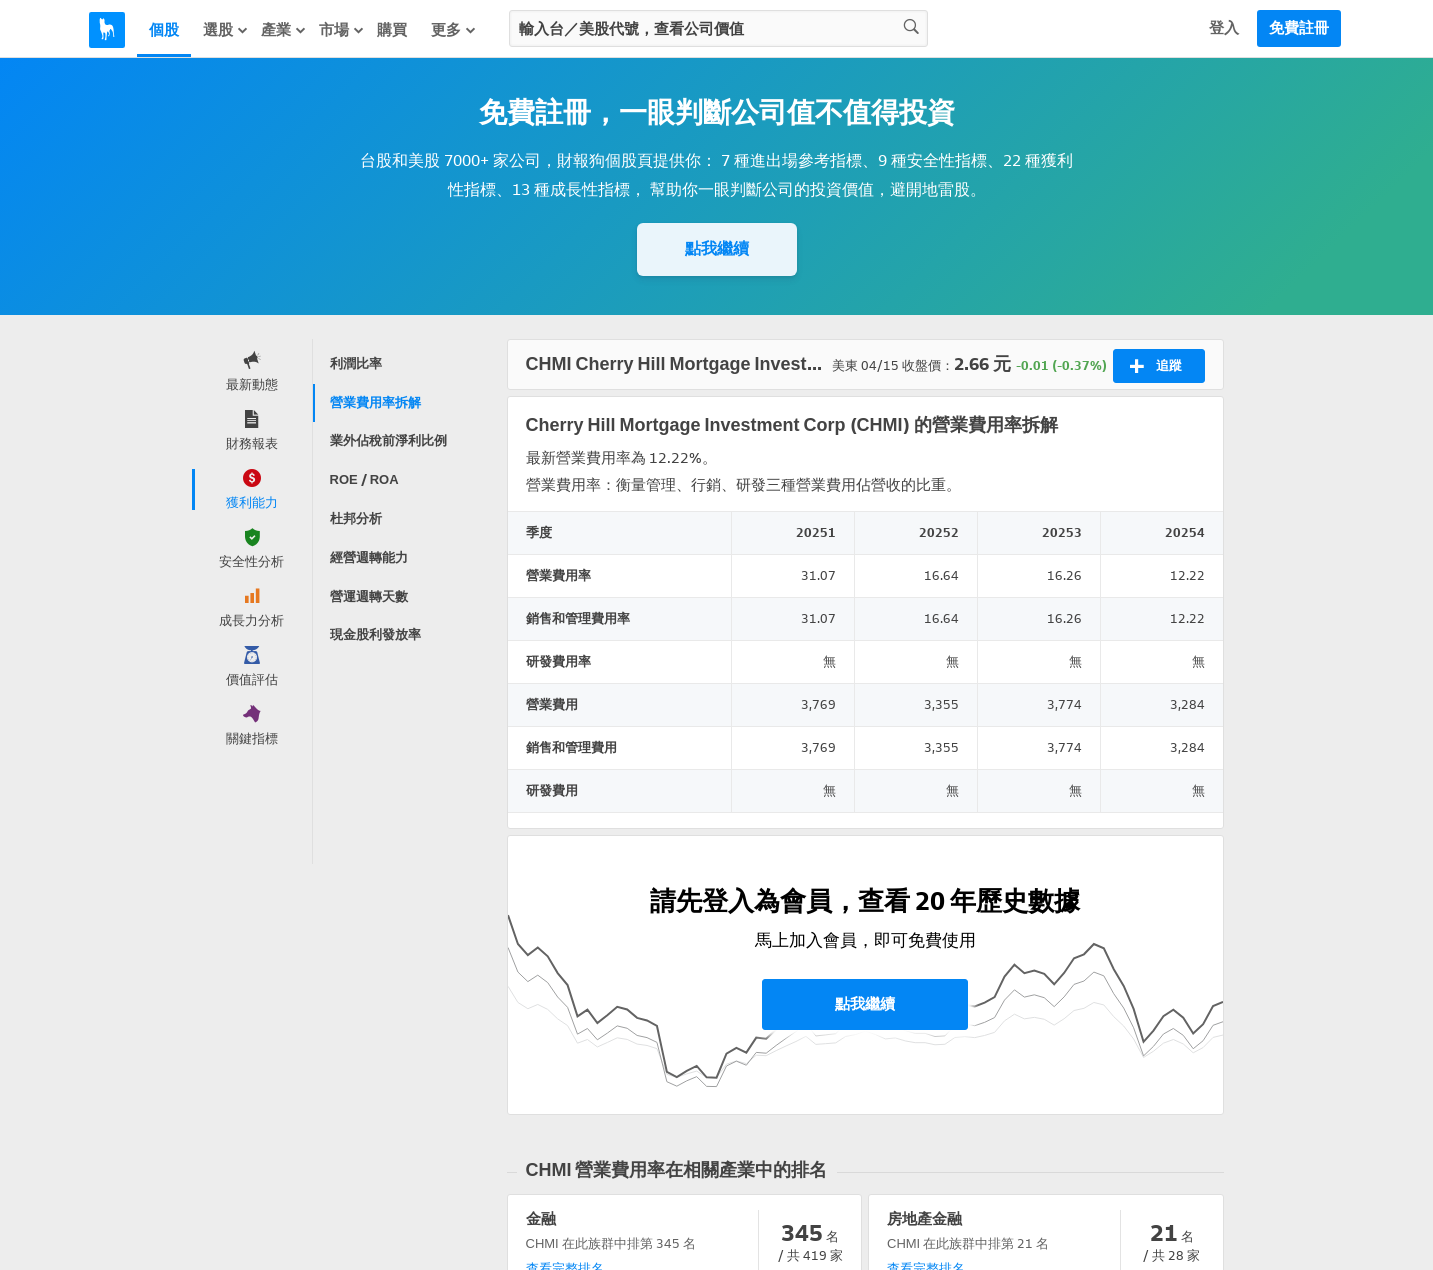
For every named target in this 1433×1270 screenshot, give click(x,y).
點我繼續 (717, 248)
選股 (226, 30)
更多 (454, 30)
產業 (284, 30)
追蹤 (1155, 366)
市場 (342, 30)
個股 (164, 30)
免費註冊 (1299, 28)
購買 (392, 30)
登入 (1224, 28)
